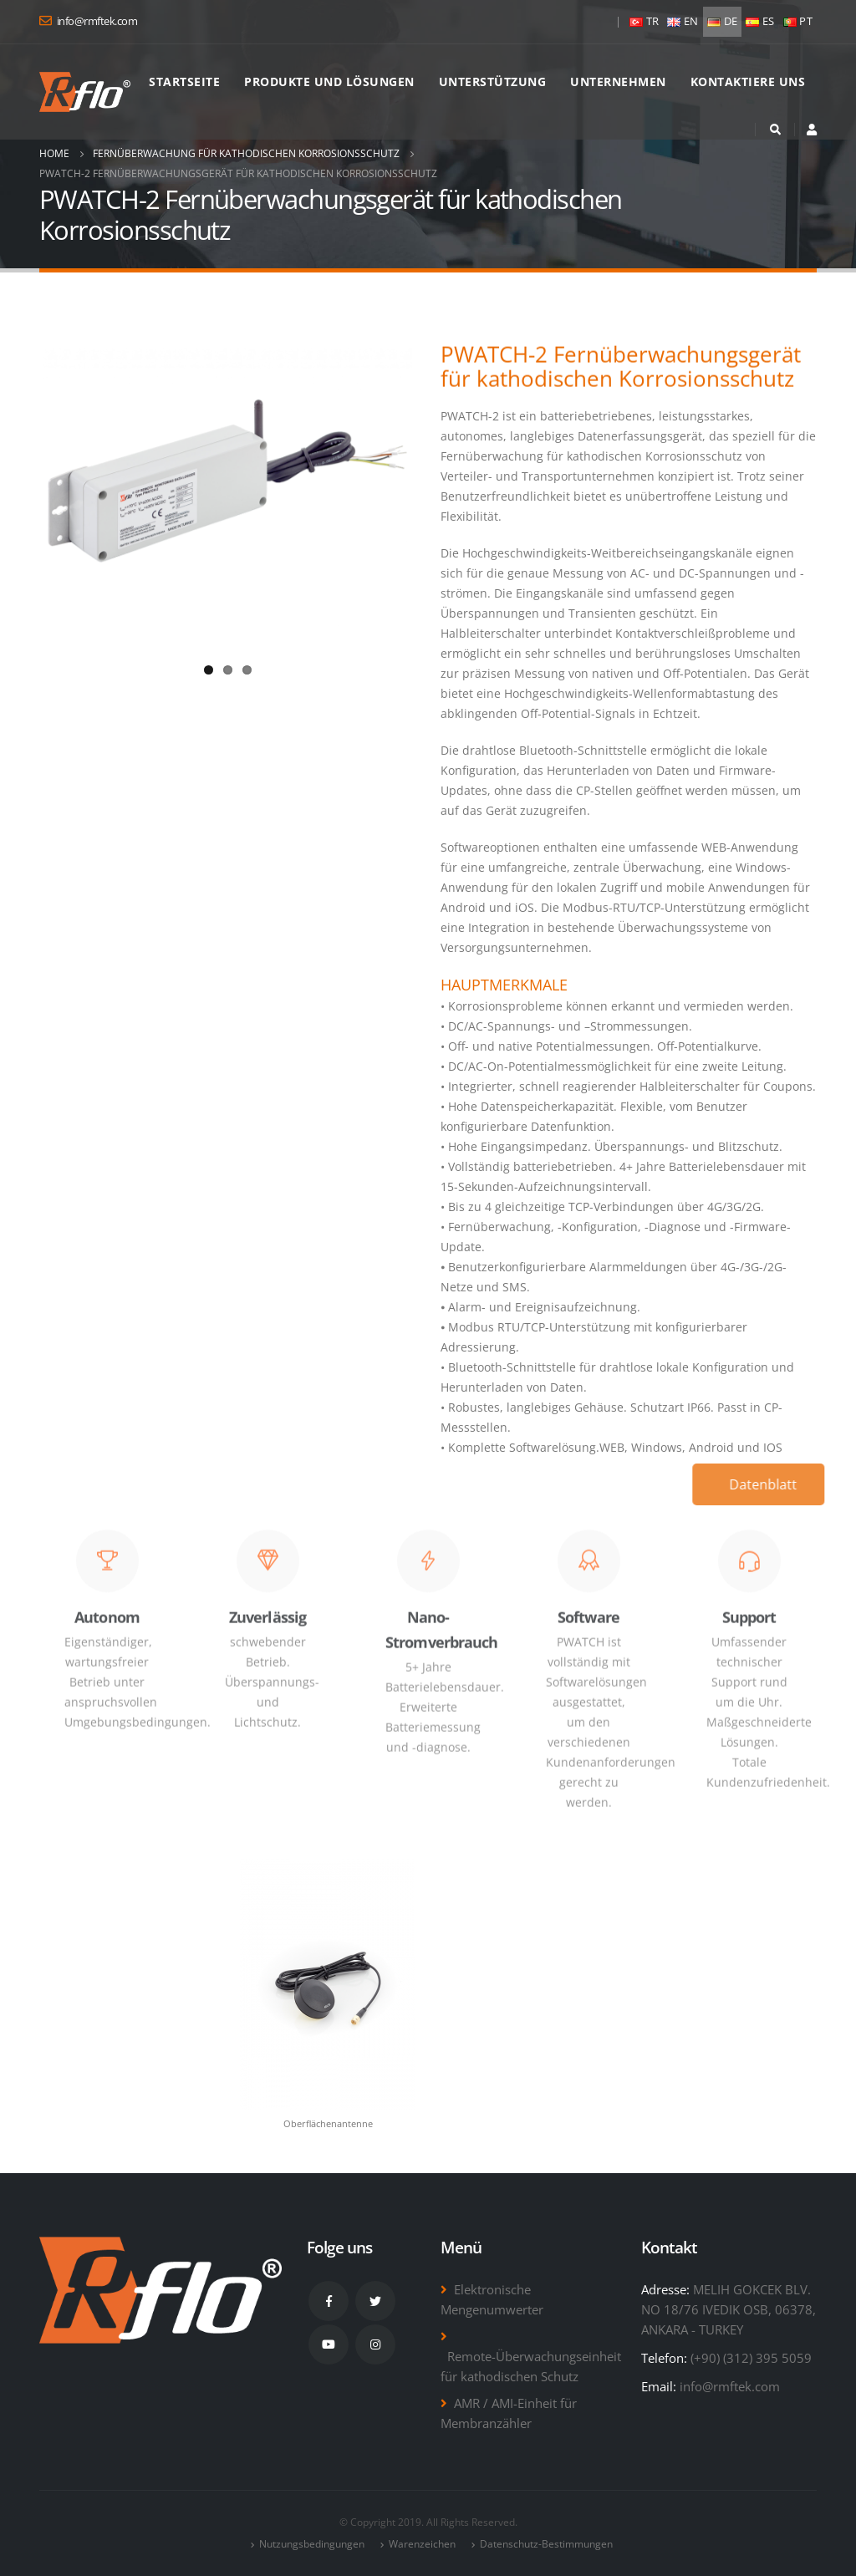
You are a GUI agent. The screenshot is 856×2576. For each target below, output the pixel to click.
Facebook (328, 2301)
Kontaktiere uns (748, 81)
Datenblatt (771, 1484)
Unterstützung (493, 81)
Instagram (375, 2344)
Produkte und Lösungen (329, 81)
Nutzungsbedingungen (311, 2544)
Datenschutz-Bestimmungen (546, 2544)
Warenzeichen (422, 2544)
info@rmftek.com (730, 2386)
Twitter (375, 2301)
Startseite (184, 81)
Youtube (328, 2344)
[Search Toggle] (774, 130)
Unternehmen (618, 81)
